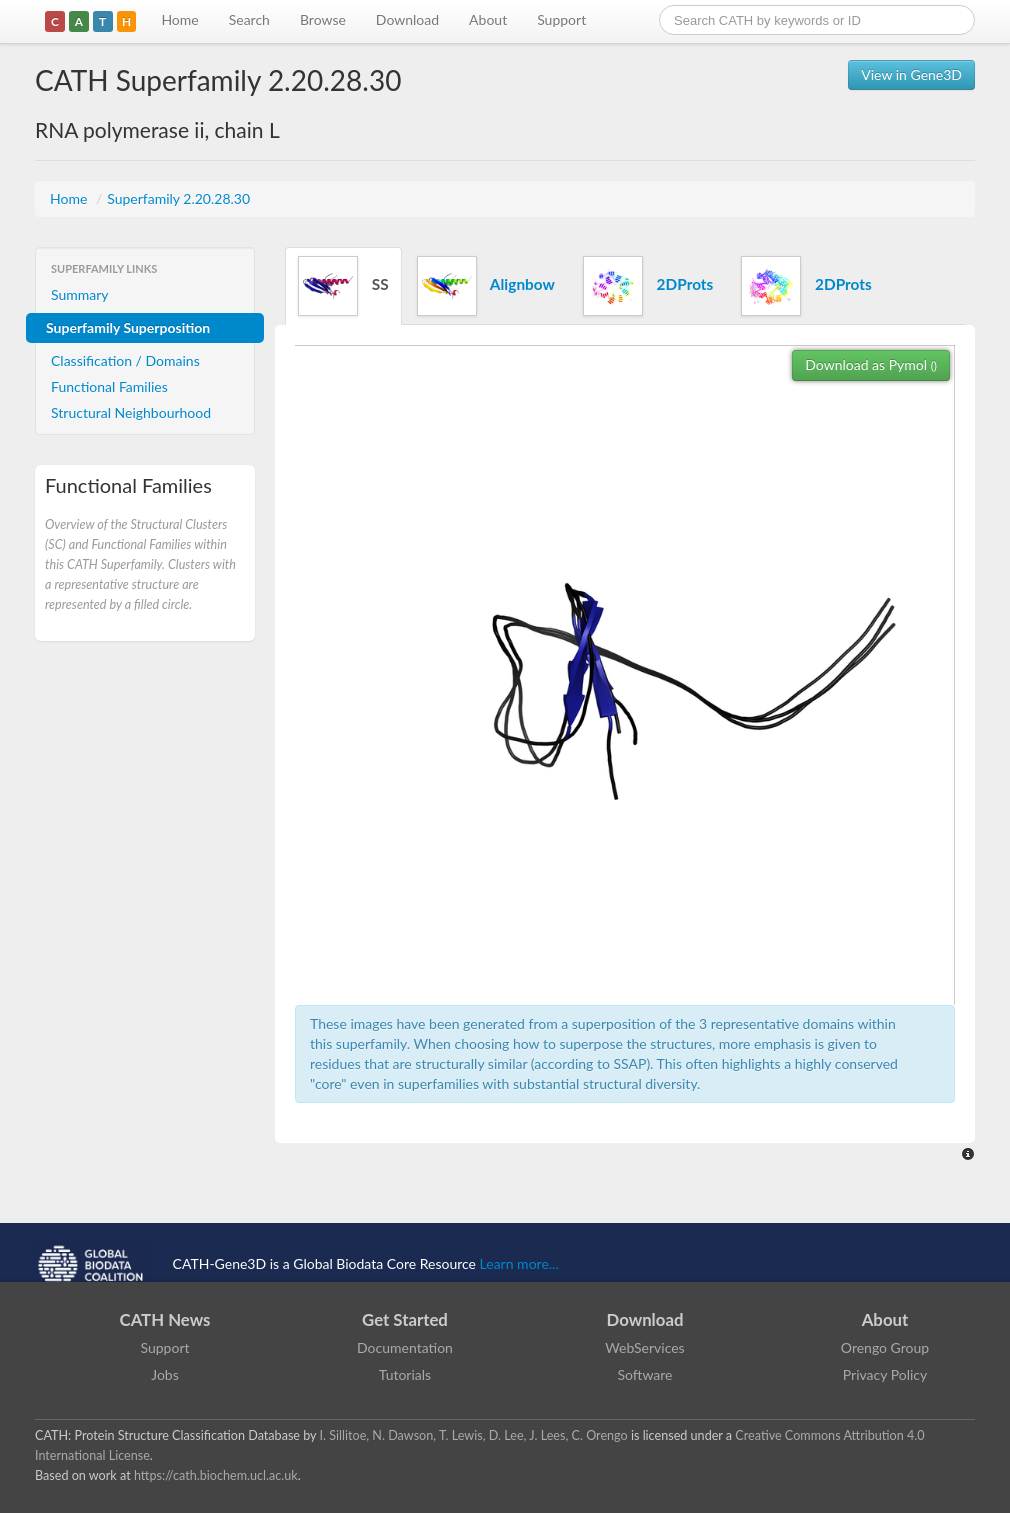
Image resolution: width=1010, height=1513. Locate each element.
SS (343, 286)
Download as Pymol (871, 364)
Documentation (405, 1347)
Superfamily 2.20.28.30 (178, 198)
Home (179, 19)
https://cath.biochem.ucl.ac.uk (216, 1475)
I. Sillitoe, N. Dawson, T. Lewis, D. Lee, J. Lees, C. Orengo (474, 1435)
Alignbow (486, 286)
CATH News (165, 1319)
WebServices (644, 1347)
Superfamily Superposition (128, 327)
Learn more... (519, 1263)
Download (407, 19)
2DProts (648, 286)
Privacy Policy (885, 1374)
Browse (323, 19)
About (488, 19)
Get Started (405, 1319)
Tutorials (405, 1374)
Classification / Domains (125, 360)
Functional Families (109, 386)
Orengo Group (885, 1347)
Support (561, 19)
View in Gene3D (911, 74)
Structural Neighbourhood (131, 412)
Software (645, 1374)
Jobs (165, 1374)
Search (249, 19)
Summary (80, 294)
